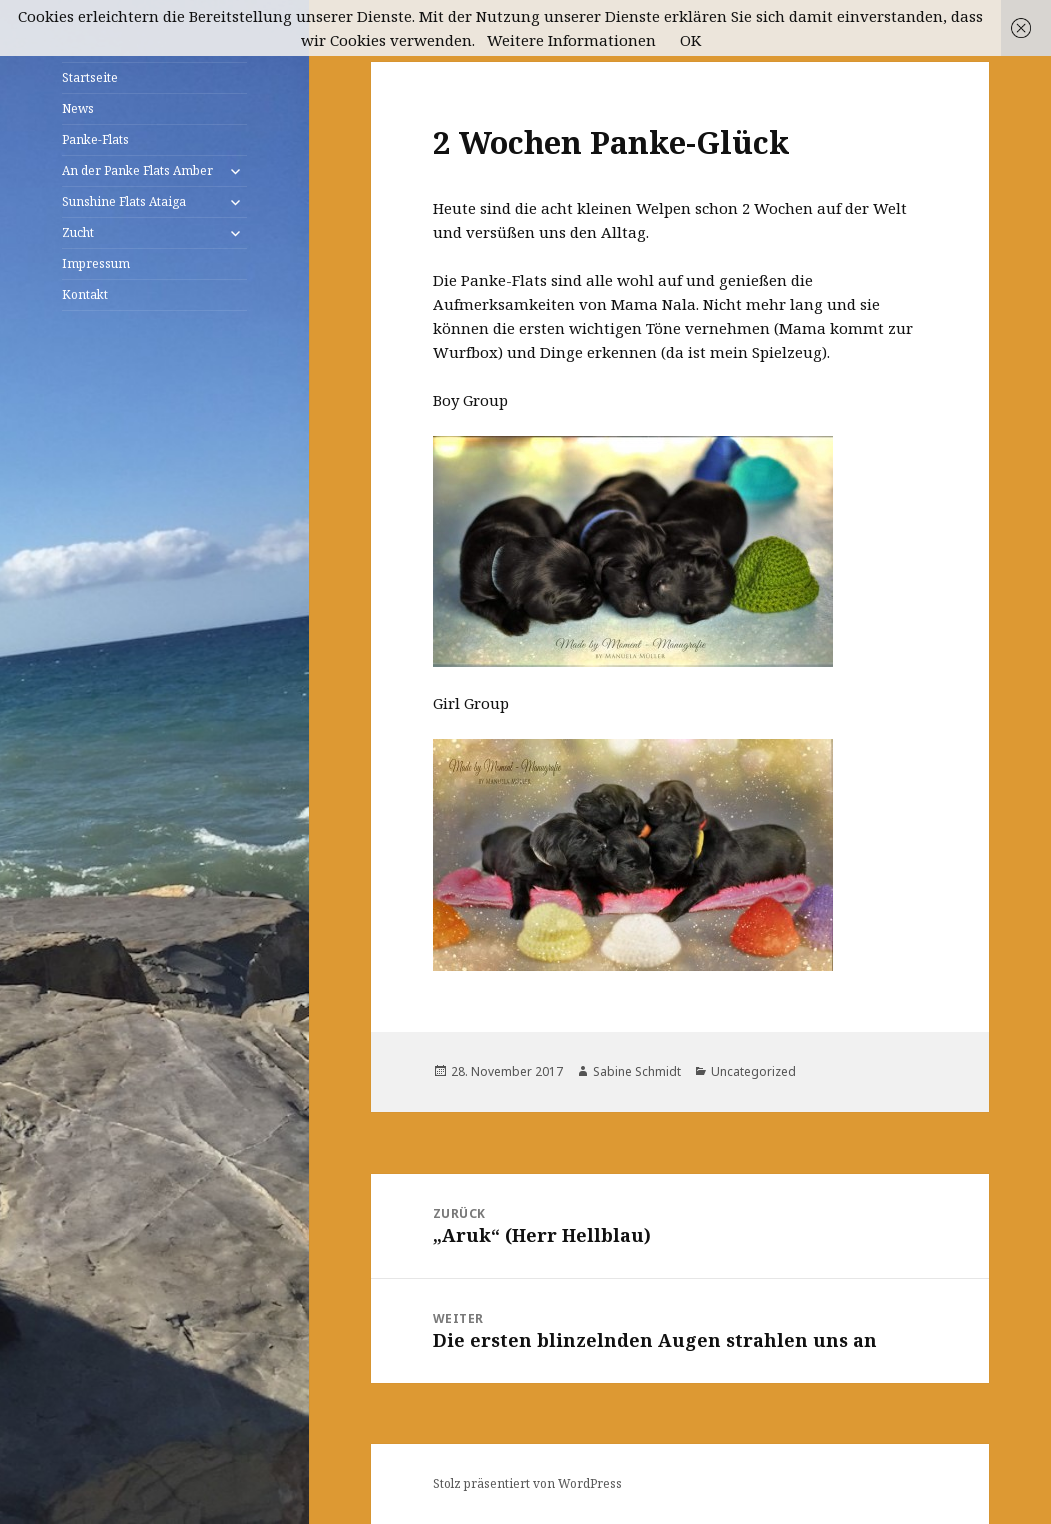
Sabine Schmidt (637, 1071)
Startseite (90, 77)
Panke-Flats (95, 139)
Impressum (96, 263)
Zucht (78, 232)
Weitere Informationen (571, 40)
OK (690, 40)
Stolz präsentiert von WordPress (527, 1483)
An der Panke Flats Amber (137, 170)
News (78, 108)
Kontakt (85, 294)
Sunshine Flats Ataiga (124, 201)
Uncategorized (753, 1071)
